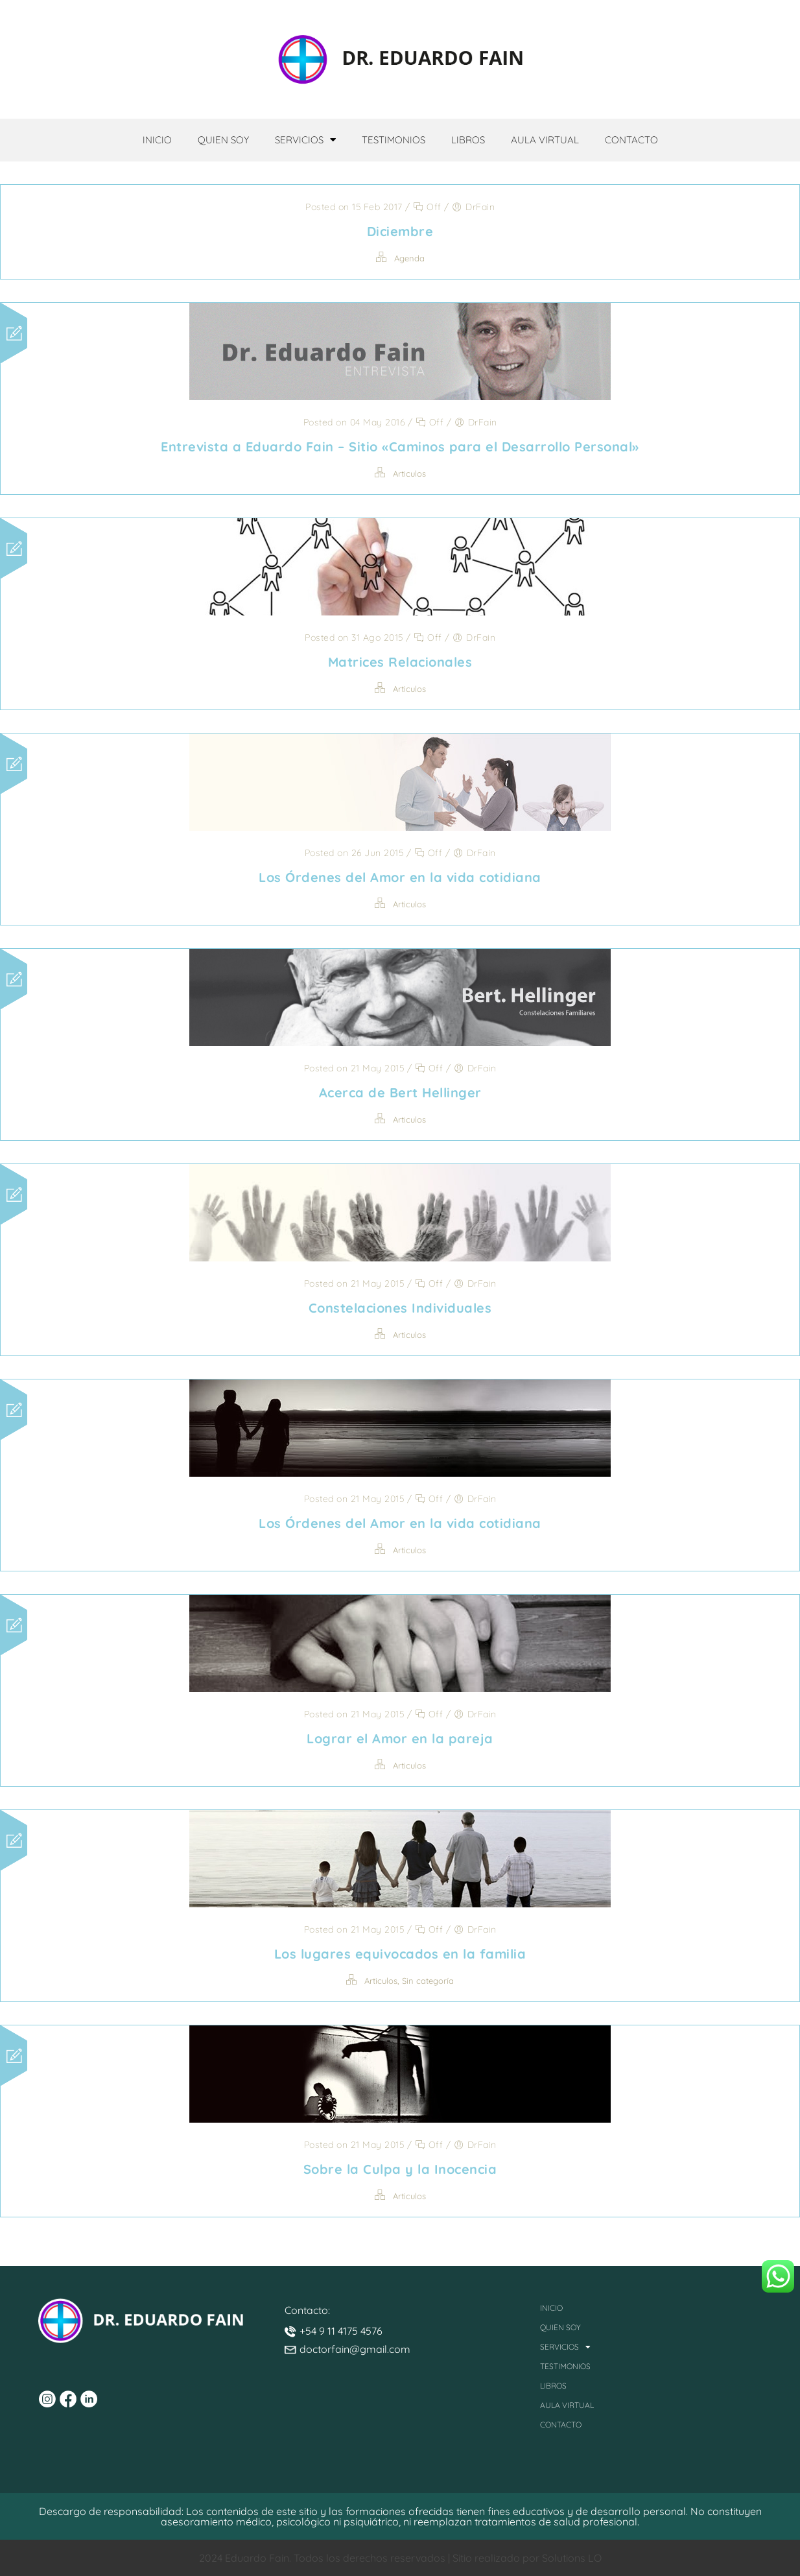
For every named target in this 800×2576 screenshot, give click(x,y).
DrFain (480, 207)
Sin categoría (428, 1980)
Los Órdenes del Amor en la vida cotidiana (400, 877)
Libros (468, 140)
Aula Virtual (545, 140)
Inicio (157, 140)
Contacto (631, 140)
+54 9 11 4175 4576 (341, 2330)
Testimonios (393, 140)
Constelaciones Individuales (400, 1308)
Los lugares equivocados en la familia (400, 1954)
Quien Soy (223, 140)
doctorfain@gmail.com (355, 2349)
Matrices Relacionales (400, 662)
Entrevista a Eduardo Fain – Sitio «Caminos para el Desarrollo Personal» (400, 446)
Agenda (409, 258)
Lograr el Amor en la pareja (400, 1738)
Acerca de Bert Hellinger (400, 1092)
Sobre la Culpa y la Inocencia (400, 2169)
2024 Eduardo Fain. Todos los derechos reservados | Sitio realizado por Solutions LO (400, 2557)
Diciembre (400, 231)
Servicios (305, 139)
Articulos (409, 473)
